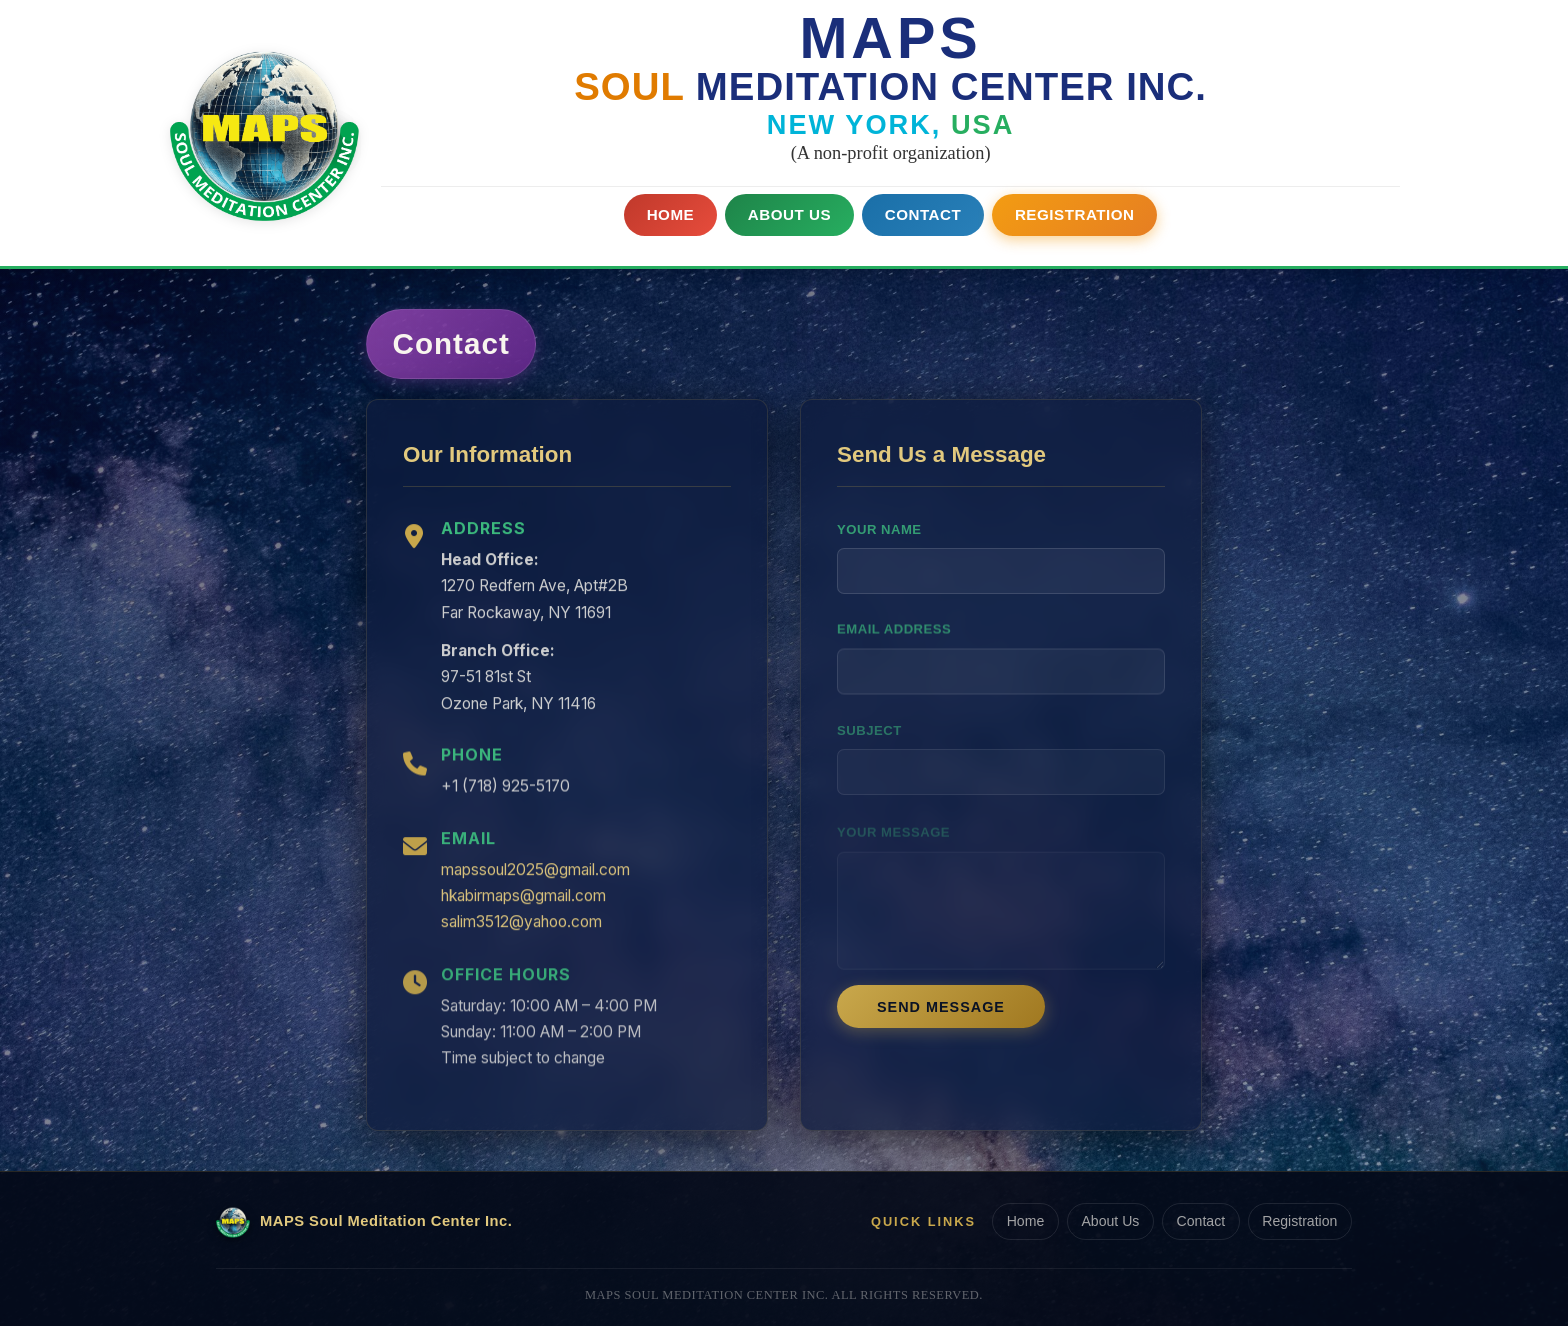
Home (668, 214)
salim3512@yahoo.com (521, 930)
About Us (788, 214)
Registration (1076, 214)
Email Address (894, 645)
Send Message (941, 1015)
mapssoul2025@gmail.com (535, 877)
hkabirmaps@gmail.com (523, 904)
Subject (870, 722)
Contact (924, 214)
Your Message (892, 821)
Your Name (879, 544)
